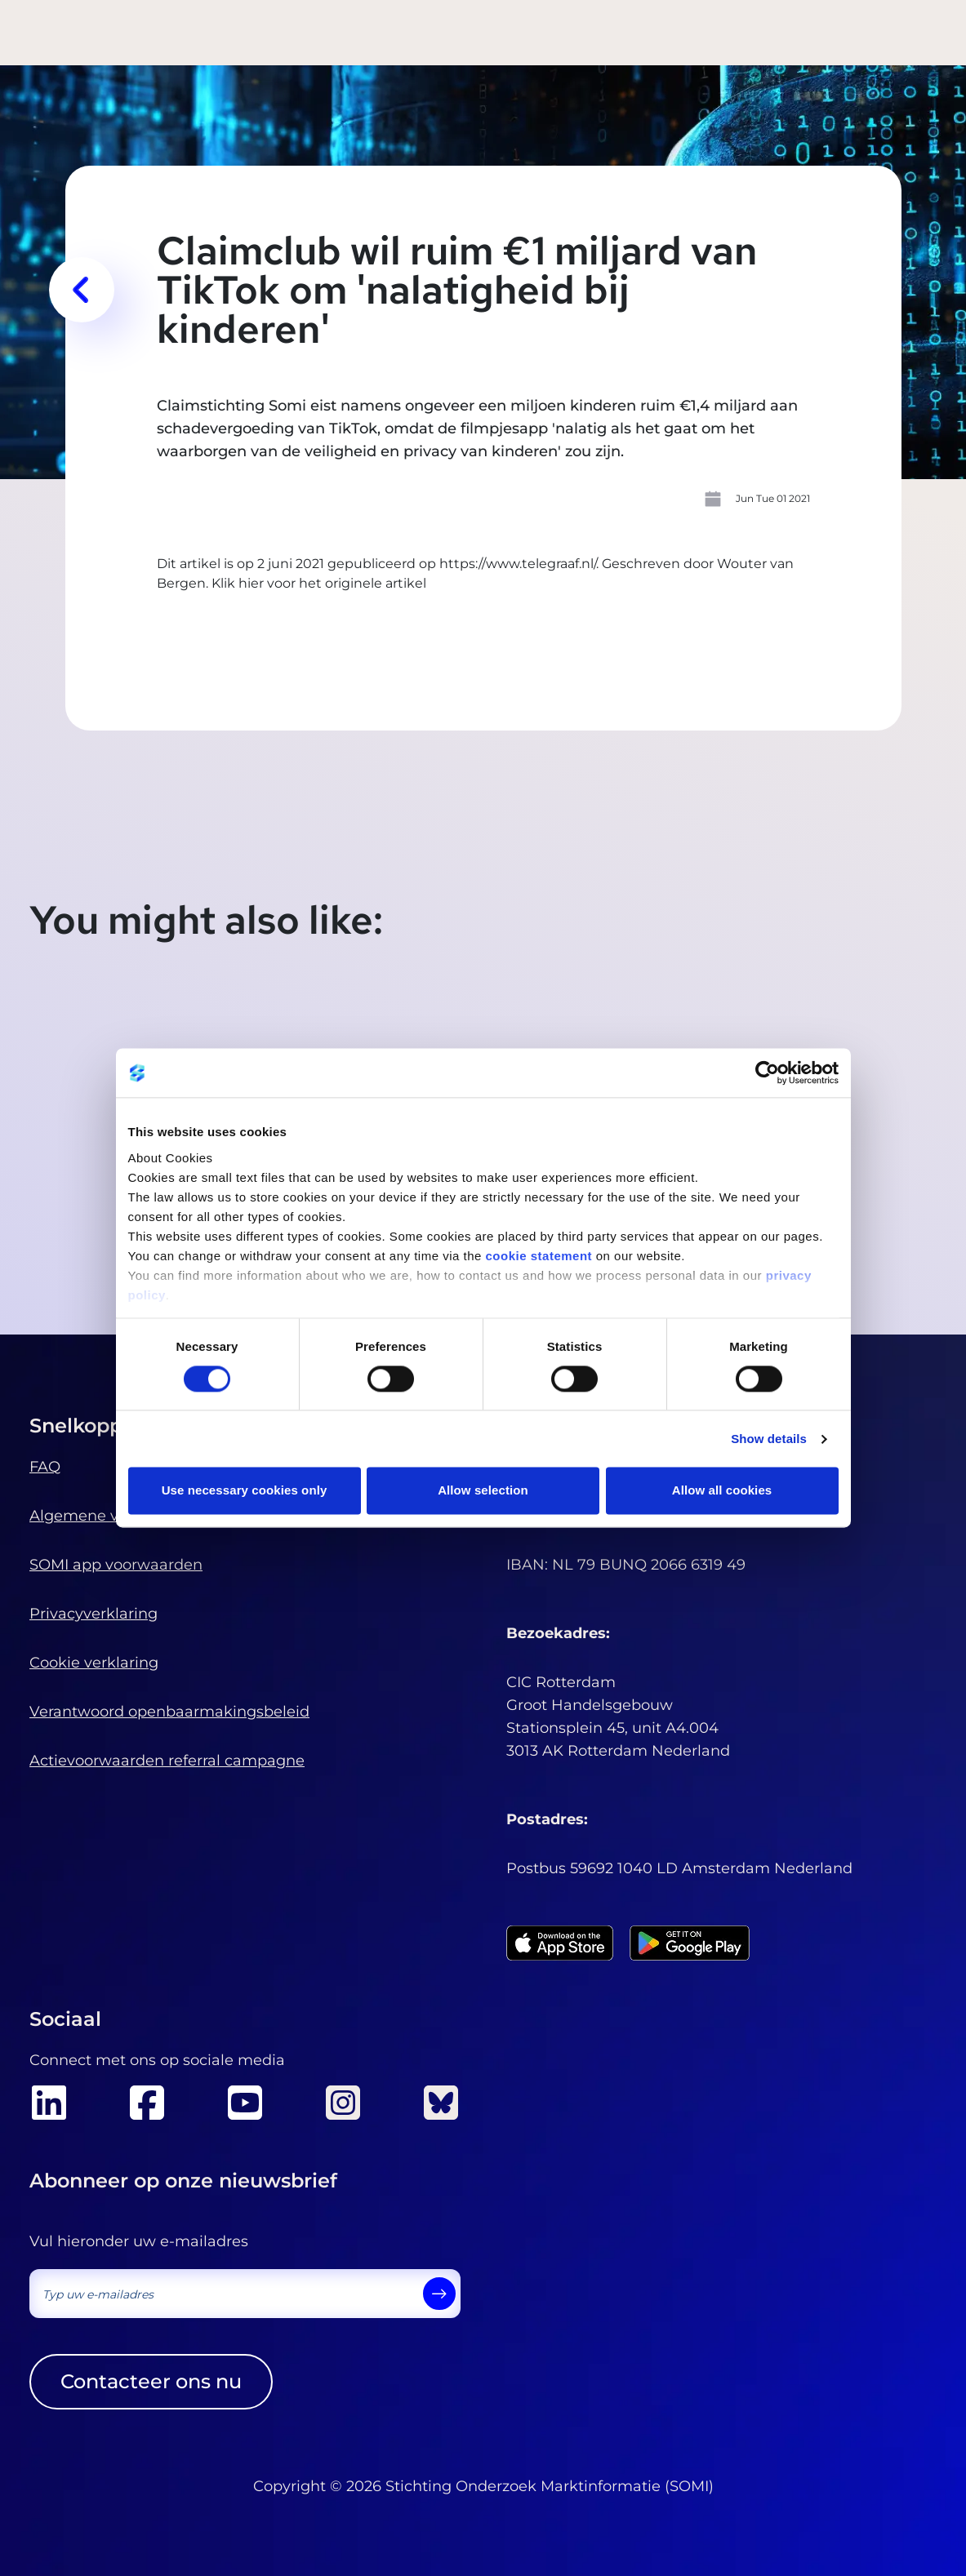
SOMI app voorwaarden (116, 1565)
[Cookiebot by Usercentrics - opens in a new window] (767, 1072)
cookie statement (539, 1256)
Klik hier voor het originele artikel (318, 583)
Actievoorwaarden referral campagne (167, 1761)
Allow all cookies (722, 1491)
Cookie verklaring (93, 1663)
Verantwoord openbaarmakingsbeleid (169, 1712)
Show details (769, 1439)
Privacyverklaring (93, 1614)
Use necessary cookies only (244, 1491)
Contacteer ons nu (151, 2381)
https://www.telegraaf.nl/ (517, 563)
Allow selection (483, 1491)
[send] (439, 2293)
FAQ (44, 1467)
